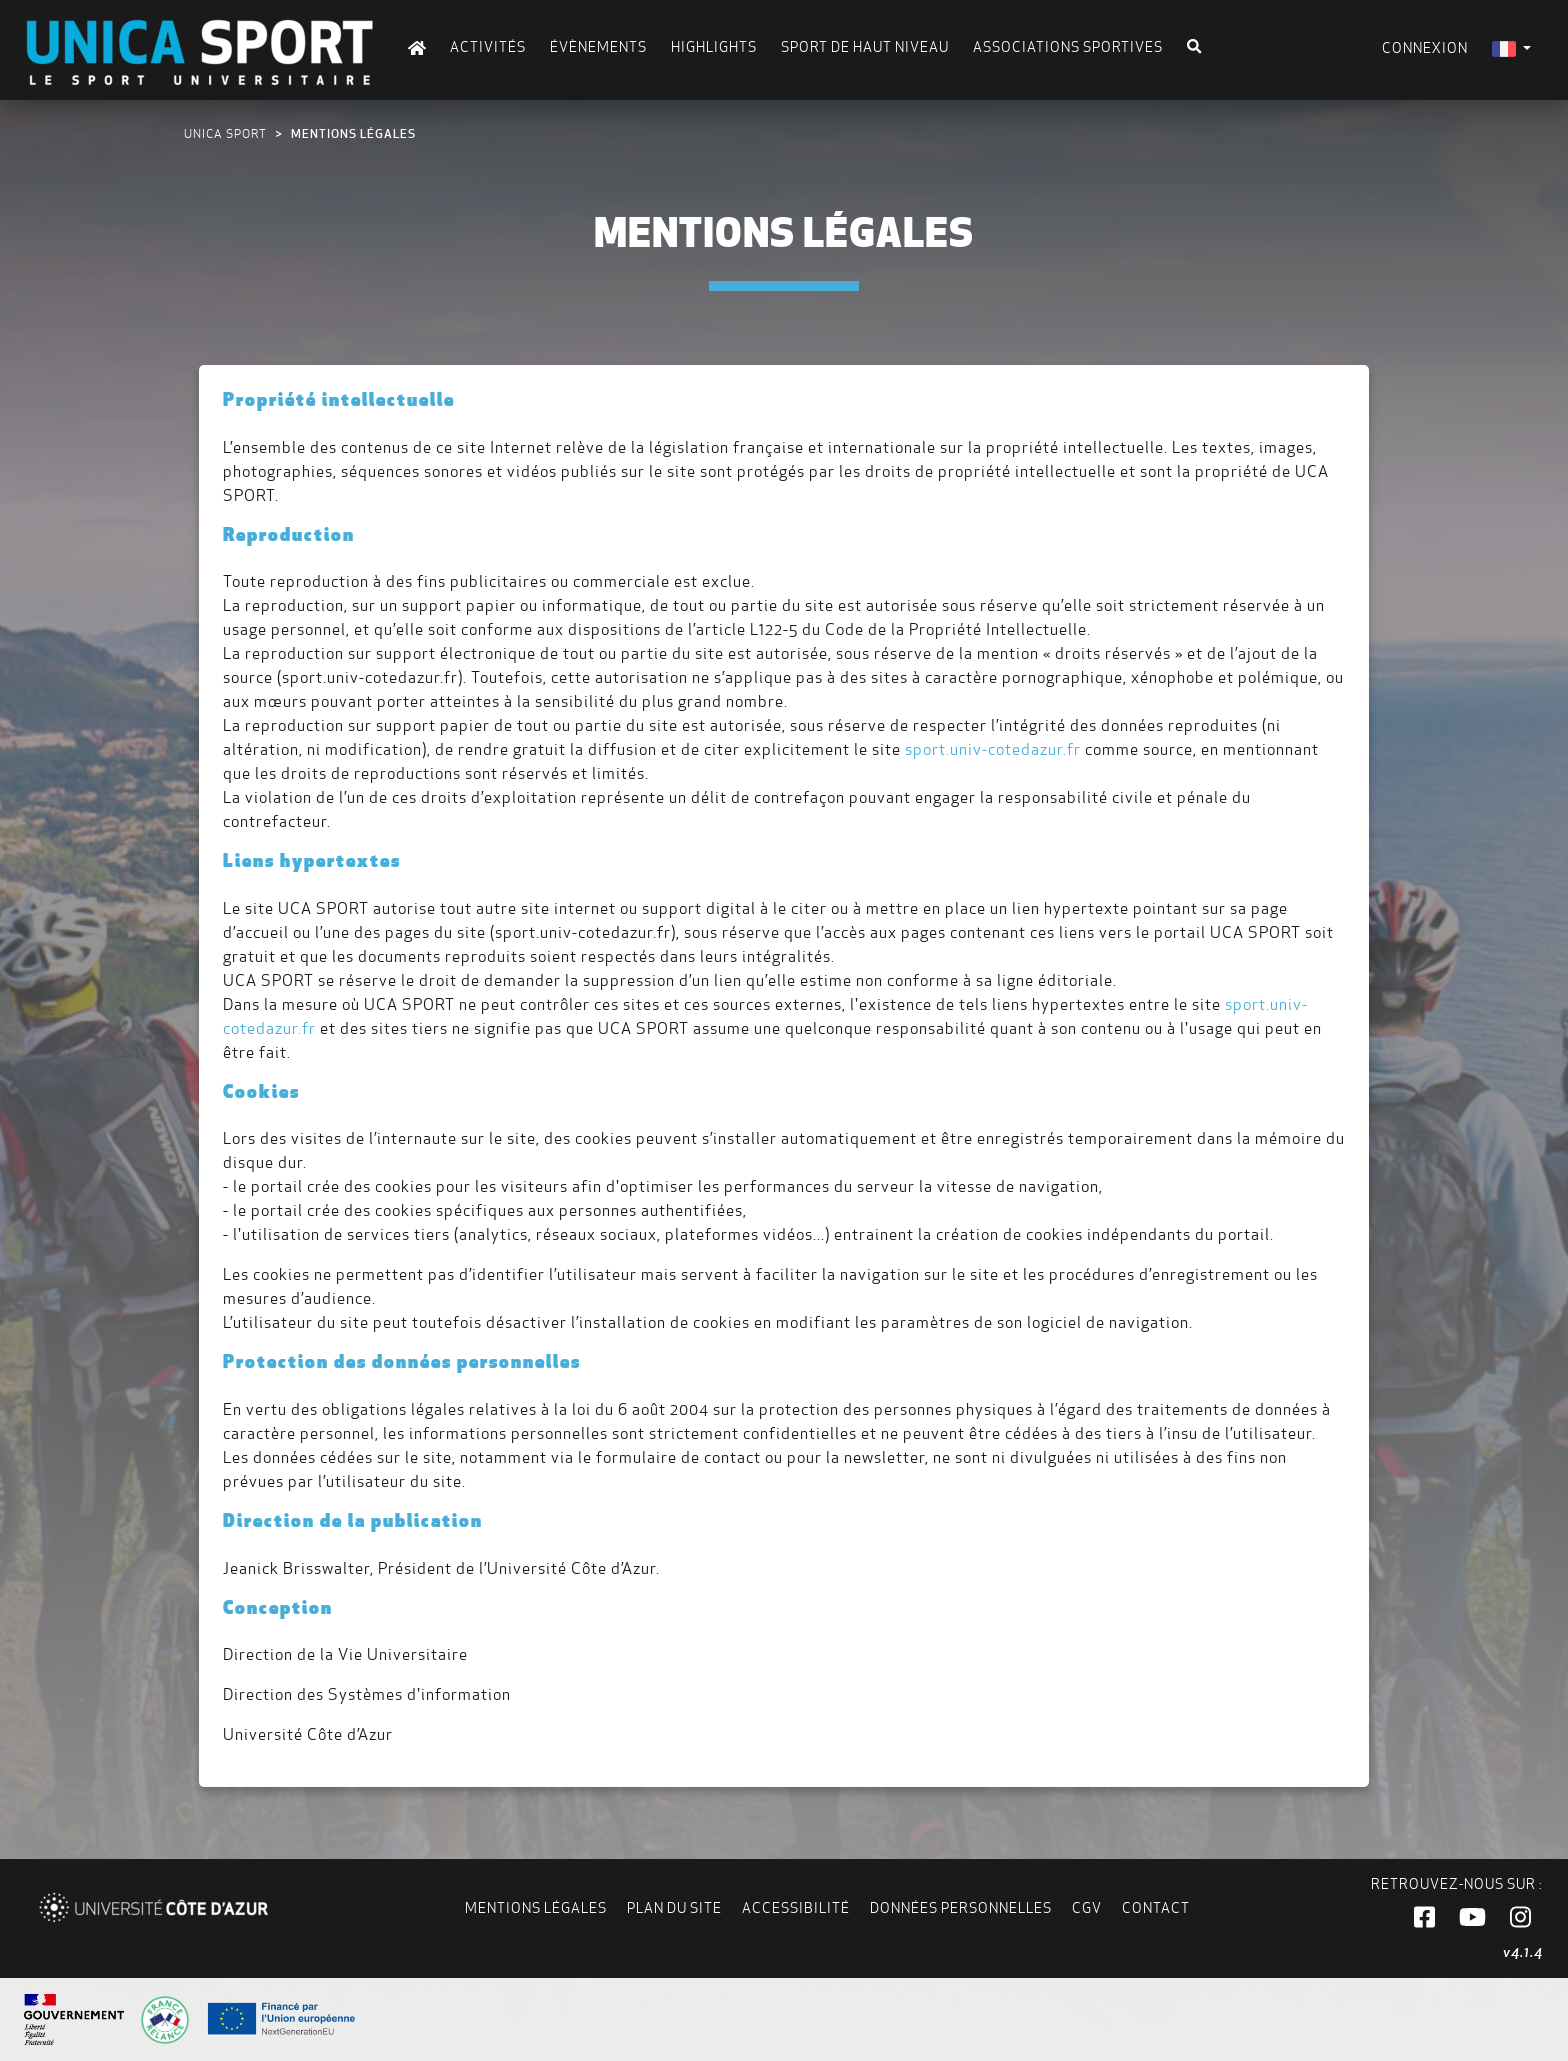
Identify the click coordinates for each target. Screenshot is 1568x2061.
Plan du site (674, 1908)
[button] (1424, 1918)
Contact (1156, 1908)
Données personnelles (961, 1908)
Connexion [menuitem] (1425, 48)
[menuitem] (1511, 48)
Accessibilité (796, 1908)
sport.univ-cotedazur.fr (993, 749)
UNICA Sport (225, 133)
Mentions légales (536, 1908)
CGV (1087, 1908)
